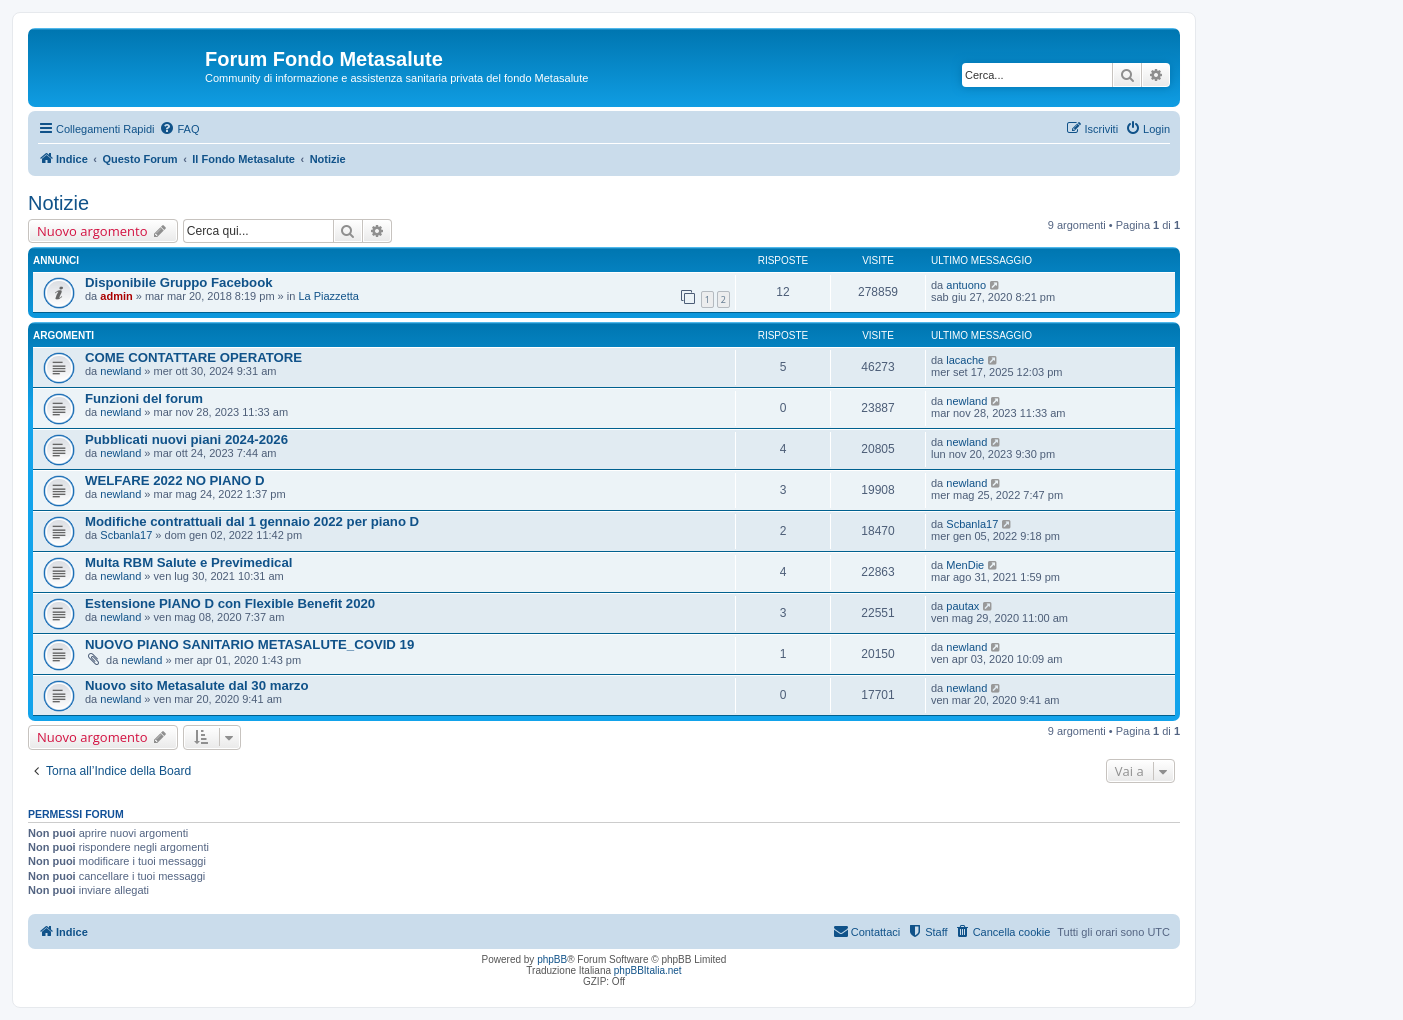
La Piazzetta (328, 296)
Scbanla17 (126, 535)
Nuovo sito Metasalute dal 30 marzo (197, 685)
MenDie (965, 565)
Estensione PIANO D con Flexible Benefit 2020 (230, 603)
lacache (965, 360)
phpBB (552, 959)
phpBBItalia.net (648, 970)
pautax (962, 606)
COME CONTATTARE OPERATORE (193, 357)
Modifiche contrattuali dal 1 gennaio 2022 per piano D (252, 521)
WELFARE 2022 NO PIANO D (175, 480)
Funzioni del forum (144, 398)
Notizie (58, 203)
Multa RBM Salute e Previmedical (188, 562)
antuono (966, 285)
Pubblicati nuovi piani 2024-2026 (186, 439)
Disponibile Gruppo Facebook (179, 282)
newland (120, 371)
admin (116, 296)
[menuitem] (179, 129)
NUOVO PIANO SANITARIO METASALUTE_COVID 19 (249, 644)
